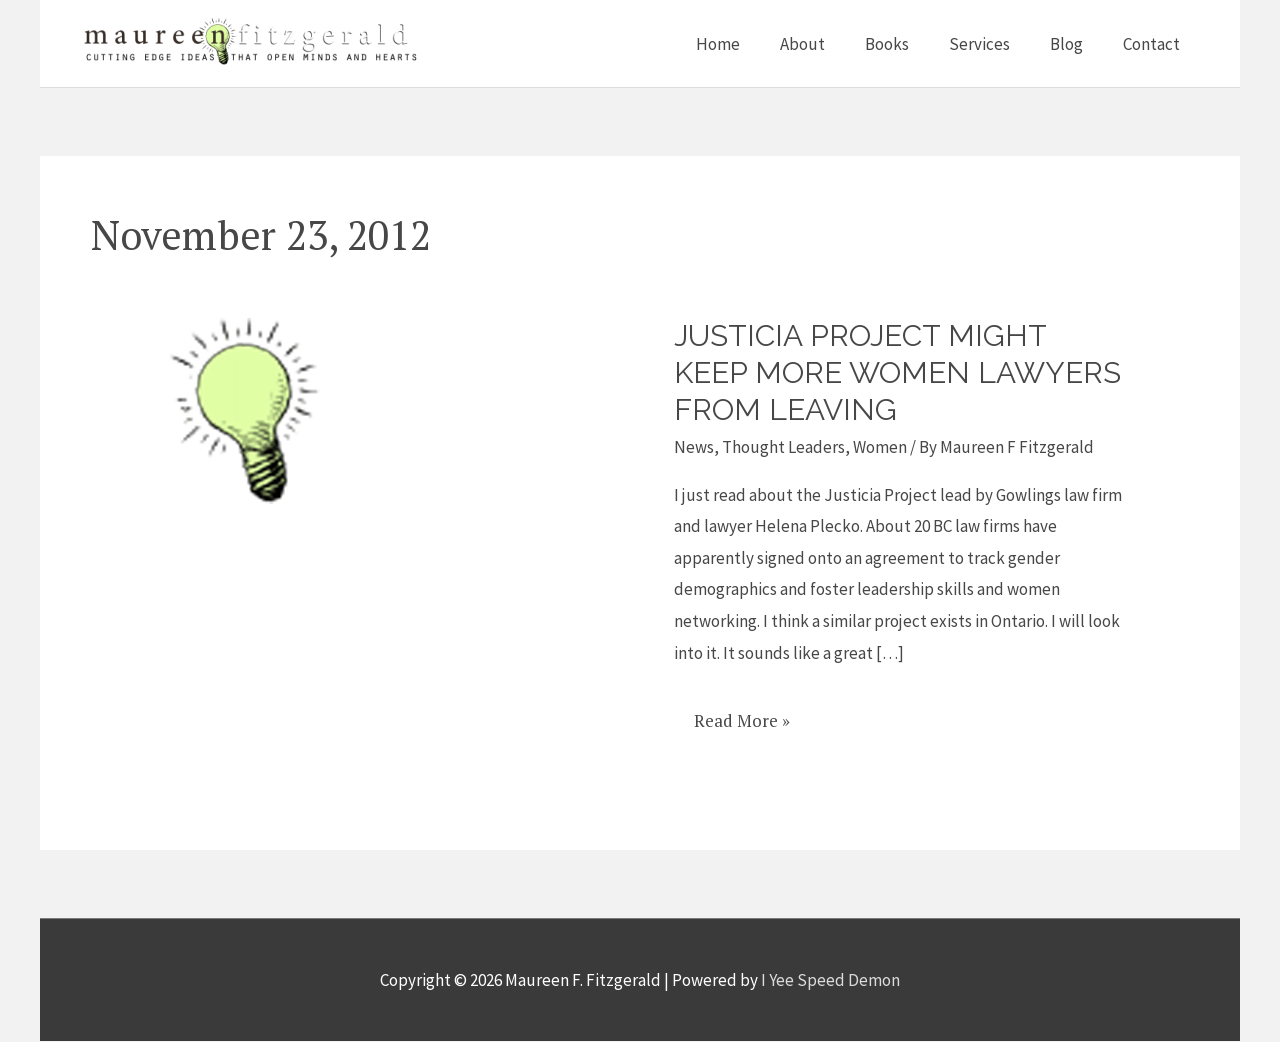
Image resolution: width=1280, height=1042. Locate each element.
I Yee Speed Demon (830, 980)
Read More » (741, 713)
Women (880, 447)
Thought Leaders (783, 447)
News (694, 447)
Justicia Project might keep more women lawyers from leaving (862, 372)
